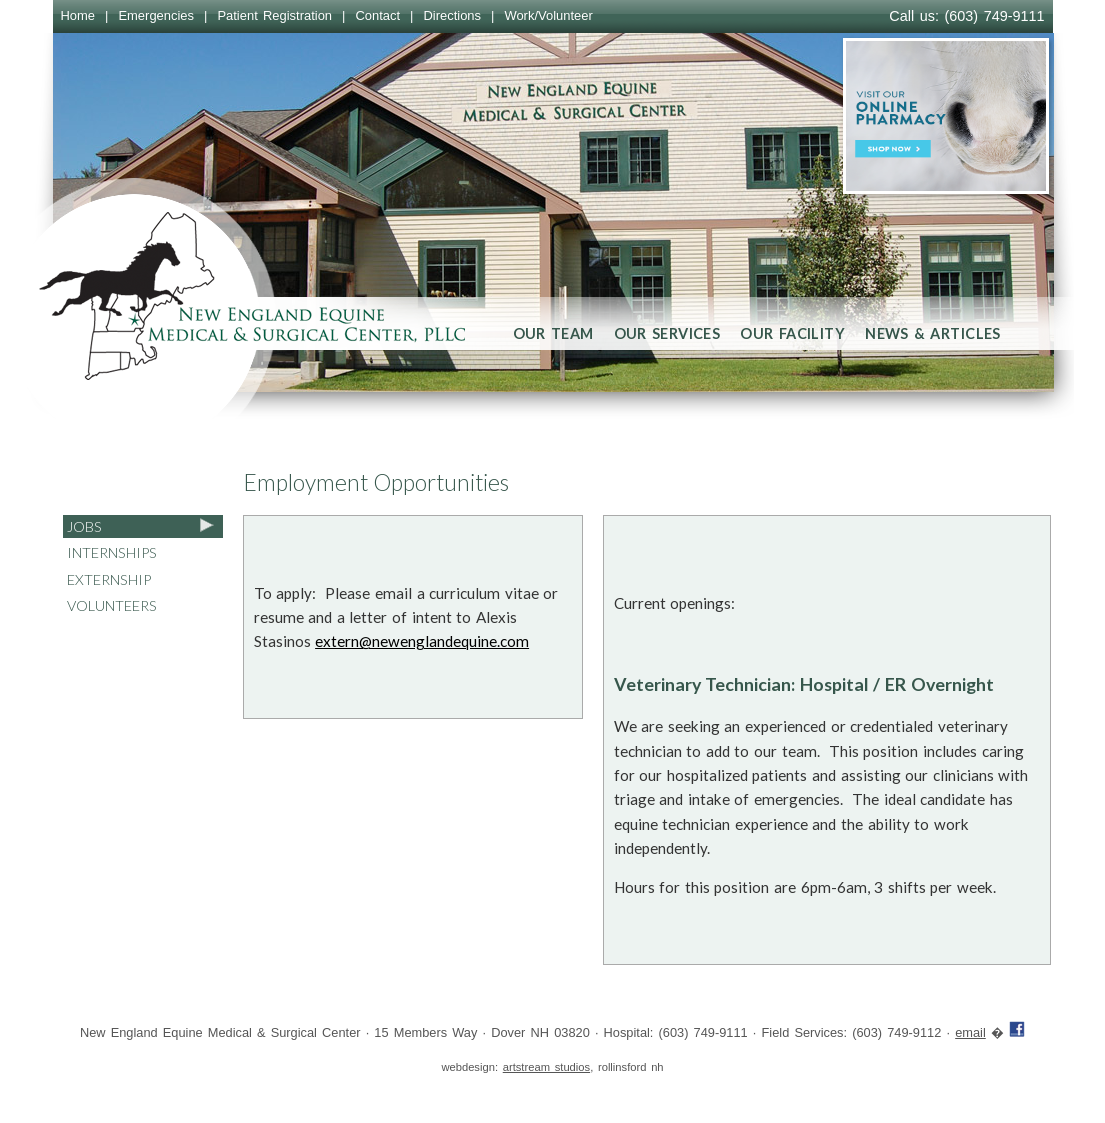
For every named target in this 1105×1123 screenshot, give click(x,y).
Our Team (553, 333)
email (970, 1032)
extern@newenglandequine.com (422, 641)
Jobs (84, 526)
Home (78, 15)
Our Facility (792, 333)
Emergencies (156, 15)
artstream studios (546, 1067)
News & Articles (933, 333)
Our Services (667, 333)
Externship (109, 579)
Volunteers (112, 605)
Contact (377, 15)
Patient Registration (274, 15)
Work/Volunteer (548, 15)
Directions (452, 15)
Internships (112, 552)
